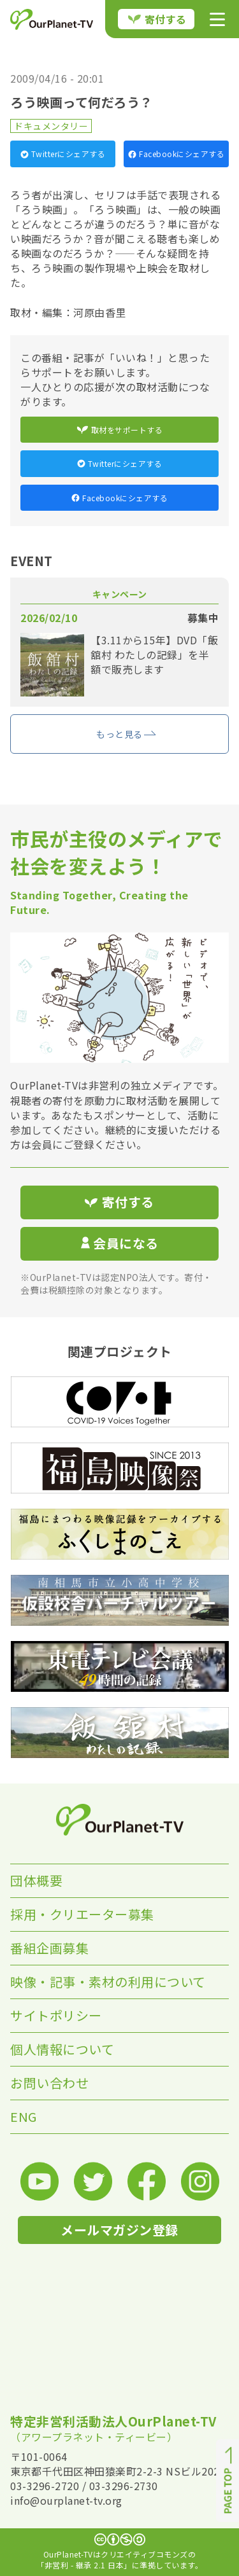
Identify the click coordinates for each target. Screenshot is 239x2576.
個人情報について (62, 2049)
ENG (23, 2116)
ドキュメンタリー (51, 126)
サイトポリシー (56, 2015)
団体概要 (36, 1880)
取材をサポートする (119, 429)
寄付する (157, 19)
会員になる (120, 1243)
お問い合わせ (49, 2083)
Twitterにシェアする (63, 153)
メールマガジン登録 (119, 2229)
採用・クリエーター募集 (82, 1914)
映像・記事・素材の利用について (108, 1981)
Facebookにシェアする (176, 153)
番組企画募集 (49, 1948)
